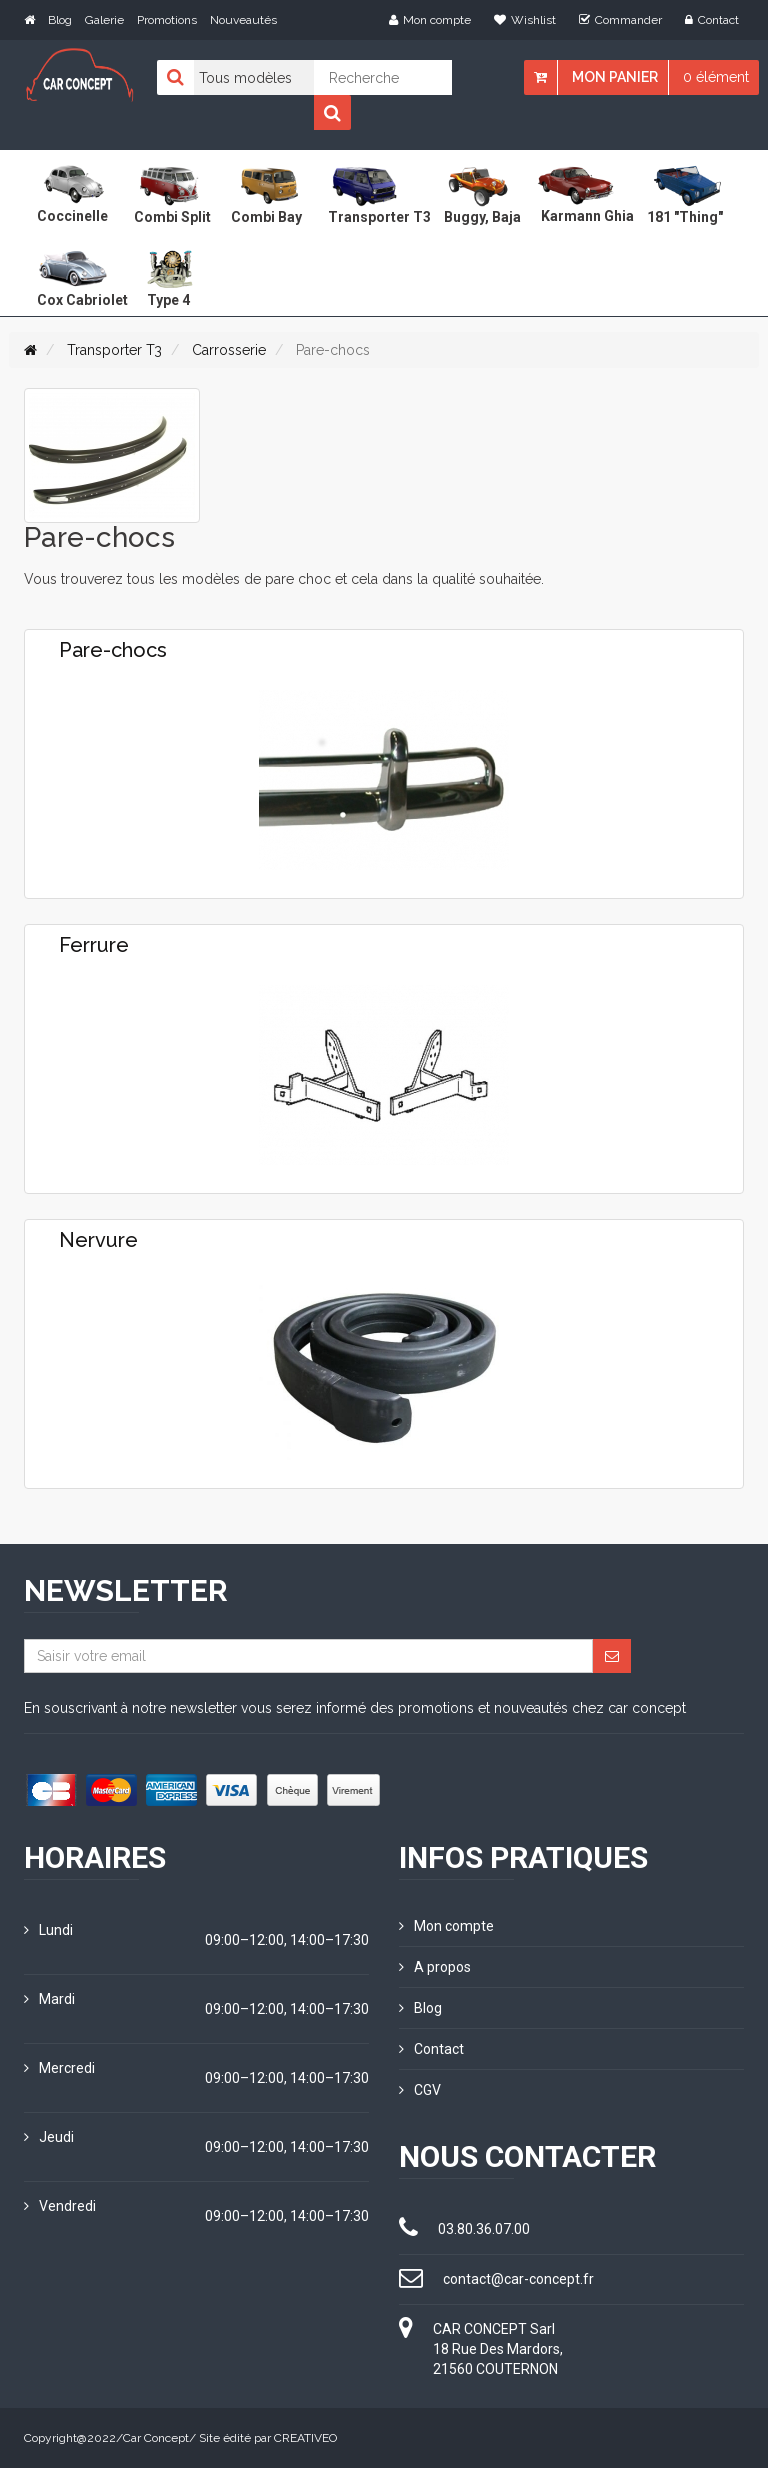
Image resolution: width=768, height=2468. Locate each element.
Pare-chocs (113, 650)
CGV (420, 2090)
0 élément (716, 77)
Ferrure (94, 945)
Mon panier (615, 77)
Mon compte (430, 20)
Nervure (98, 1240)
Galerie (104, 20)
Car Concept (156, 2438)
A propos (435, 1967)
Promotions (167, 20)
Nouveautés (243, 20)
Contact (712, 20)
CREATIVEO (305, 2438)
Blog (60, 20)
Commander (620, 20)
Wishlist (525, 20)
